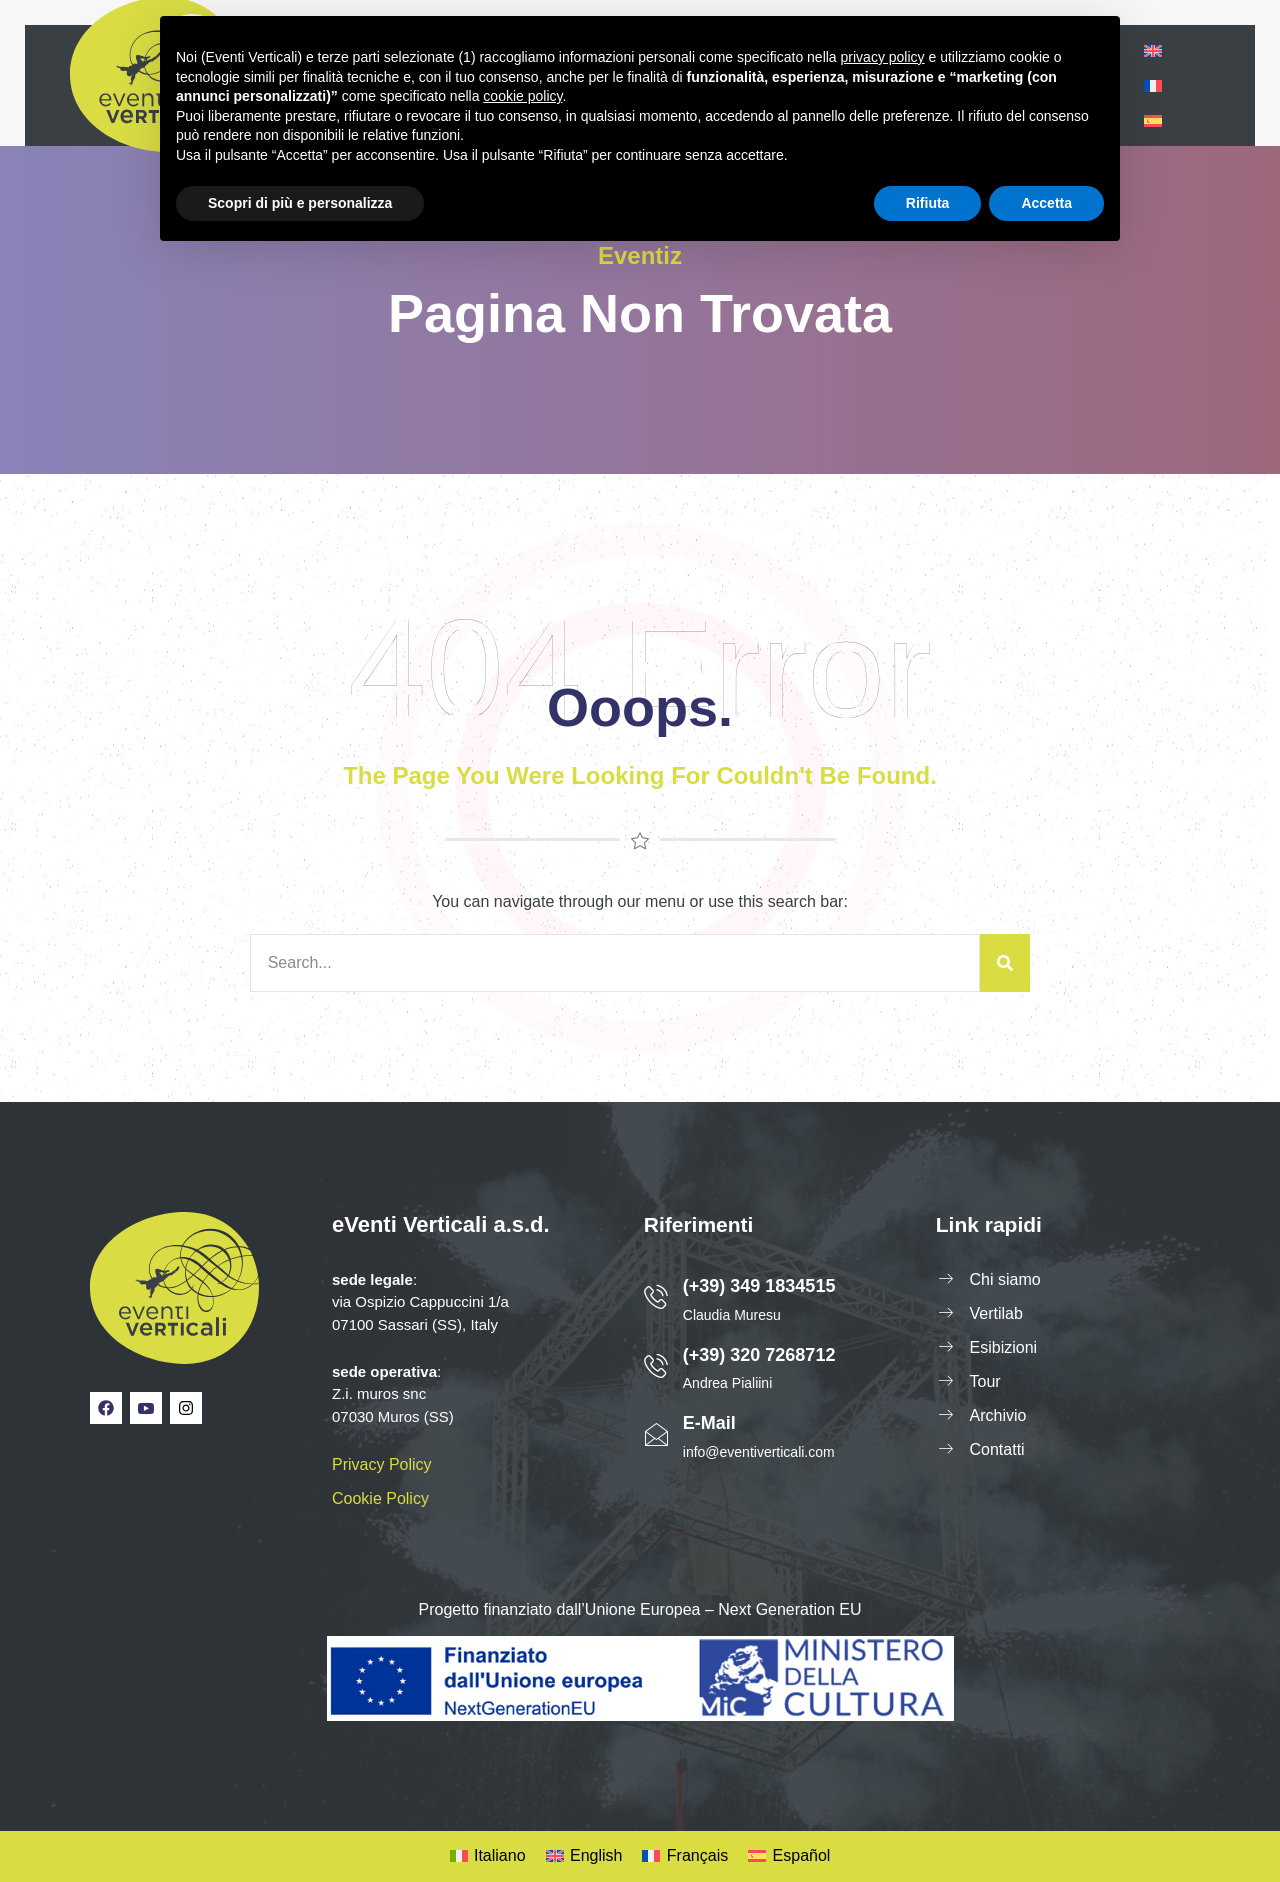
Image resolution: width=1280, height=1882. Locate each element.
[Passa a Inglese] (1153, 50)
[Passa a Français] (685, 1857)
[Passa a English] (584, 1857)
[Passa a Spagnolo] (1153, 120)
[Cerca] (1005, 963)
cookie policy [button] (522, 96)
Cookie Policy (380, 1498)
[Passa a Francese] (1153, 85)
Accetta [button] (1046, 203)
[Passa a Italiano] (488, 1857)
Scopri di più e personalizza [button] (300, 203)
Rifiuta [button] (928, 203)
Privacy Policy (382, 1464)
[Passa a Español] (789, 1857)
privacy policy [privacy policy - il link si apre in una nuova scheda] (883, 57)
